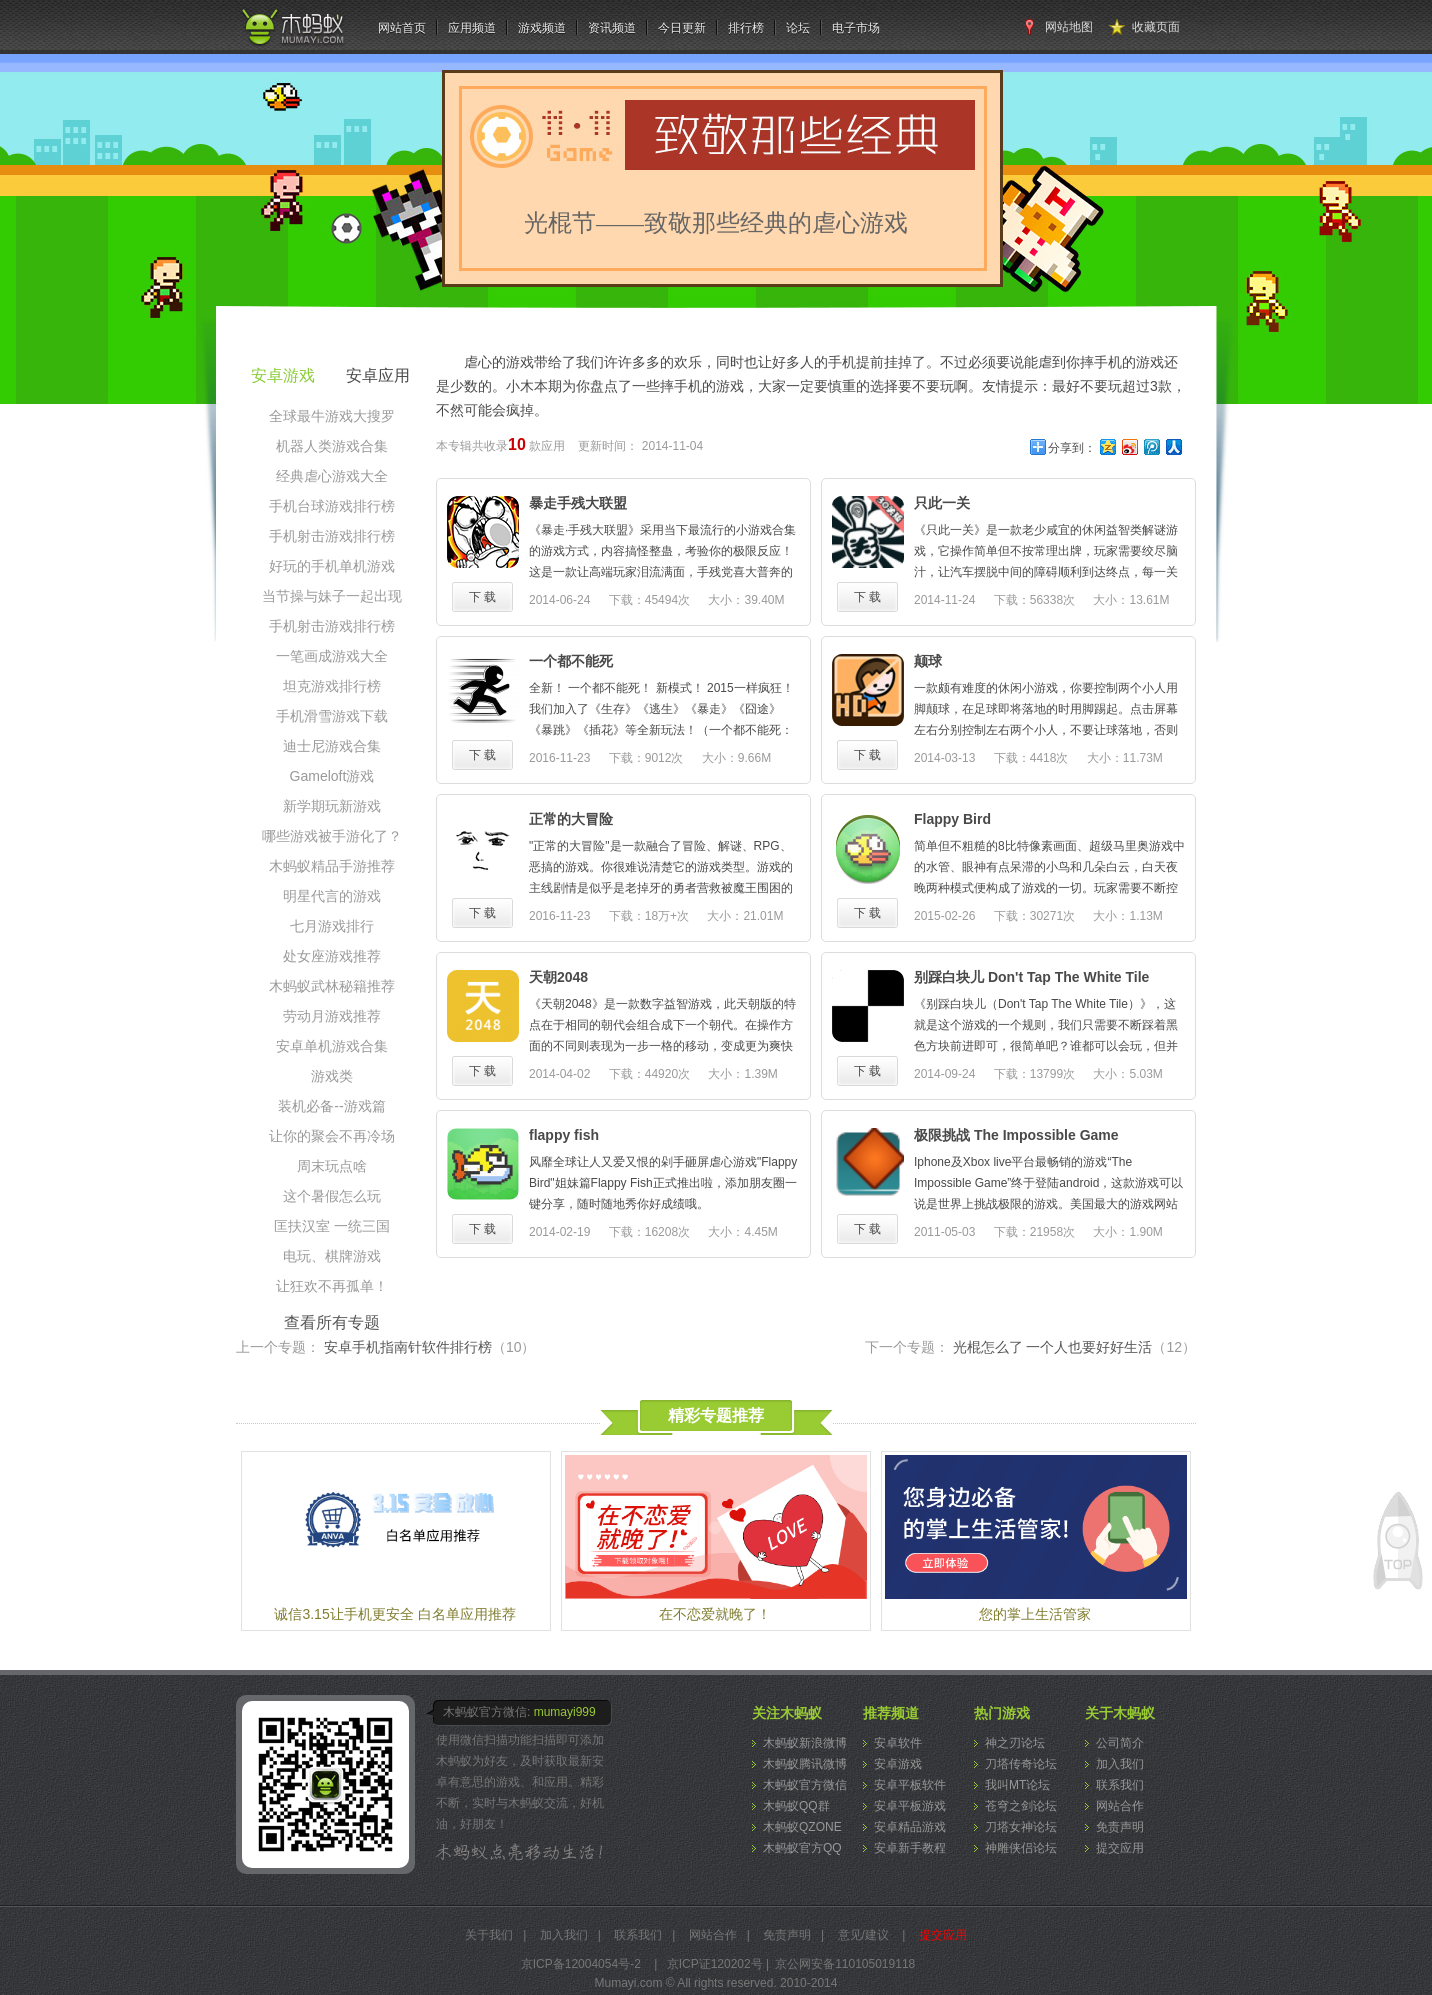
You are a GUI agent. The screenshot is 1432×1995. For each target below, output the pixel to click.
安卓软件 (898, 1743)
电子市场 (856, 28)
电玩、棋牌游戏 (332, 1256)
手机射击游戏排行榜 (332, 536)
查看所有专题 (332, 1322)
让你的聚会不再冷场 (332, 1136)
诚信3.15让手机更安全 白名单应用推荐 (394, 1614)
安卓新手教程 (910, 1848)
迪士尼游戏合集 (332, 746)
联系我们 (1120, 1785)
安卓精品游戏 (910, 1827)
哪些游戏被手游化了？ (332, 836)
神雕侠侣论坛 (1021, 1848)
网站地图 (1069, 27)
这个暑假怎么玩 (332, 1196)
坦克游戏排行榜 (332, 686)
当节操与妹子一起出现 (332, 596)
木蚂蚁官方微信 (805, 1785)
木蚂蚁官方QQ (802, 1848)
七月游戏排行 (332, 926)
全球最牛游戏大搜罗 (332, 416)
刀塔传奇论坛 (1021, 1764)
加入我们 (1120, 1764)
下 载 (482, 597)
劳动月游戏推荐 (332, 1016)
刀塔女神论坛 (1021, 1827)
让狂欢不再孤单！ (332, 1286)
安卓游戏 (898, 1764)
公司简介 (1120, 1743)
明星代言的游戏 (332, 896)
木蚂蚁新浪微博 (805, 1743)
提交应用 (1120, 1848)
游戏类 (332, 1076)
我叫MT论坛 (1017, 1785)
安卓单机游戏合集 (332, 1046)
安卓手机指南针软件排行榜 (430, 1347)
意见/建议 (863, 1935)
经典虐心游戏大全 (332, 476)
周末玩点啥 (332, 1166)
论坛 (798, 28)
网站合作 (1120, 1806)
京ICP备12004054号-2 (581, 1964)
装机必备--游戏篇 (331, 1106)
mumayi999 (565, 1712)
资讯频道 (612, 28)
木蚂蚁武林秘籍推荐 (332, 986)
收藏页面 (1156, 27)
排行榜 (746, 28)
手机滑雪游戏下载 (332, 716)
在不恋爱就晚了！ (715, 1614)
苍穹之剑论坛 (1021, 1806)
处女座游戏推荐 (332, 956)
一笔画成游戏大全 (332, 656)
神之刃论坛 (1015, 1743)
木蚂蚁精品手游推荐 (332, 866)
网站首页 (402, 28)
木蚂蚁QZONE (802, 1827)
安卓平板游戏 (910, 1806)
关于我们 (489, 1935)
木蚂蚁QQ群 (796, 1806)
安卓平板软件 (910, 1785)
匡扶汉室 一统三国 (332, 1226)
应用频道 (472, 28)
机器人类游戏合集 (332, 446)
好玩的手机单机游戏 (332, 566)
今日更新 (682, 28)
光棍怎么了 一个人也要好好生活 (1074, 1347)
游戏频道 (542, 28)
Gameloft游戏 (332, 776)
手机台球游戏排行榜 (332, 506)
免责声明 (1120, 1827)
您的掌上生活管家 (1035, 1614)
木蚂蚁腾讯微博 (805, 1764)
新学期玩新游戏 (332, 806)
